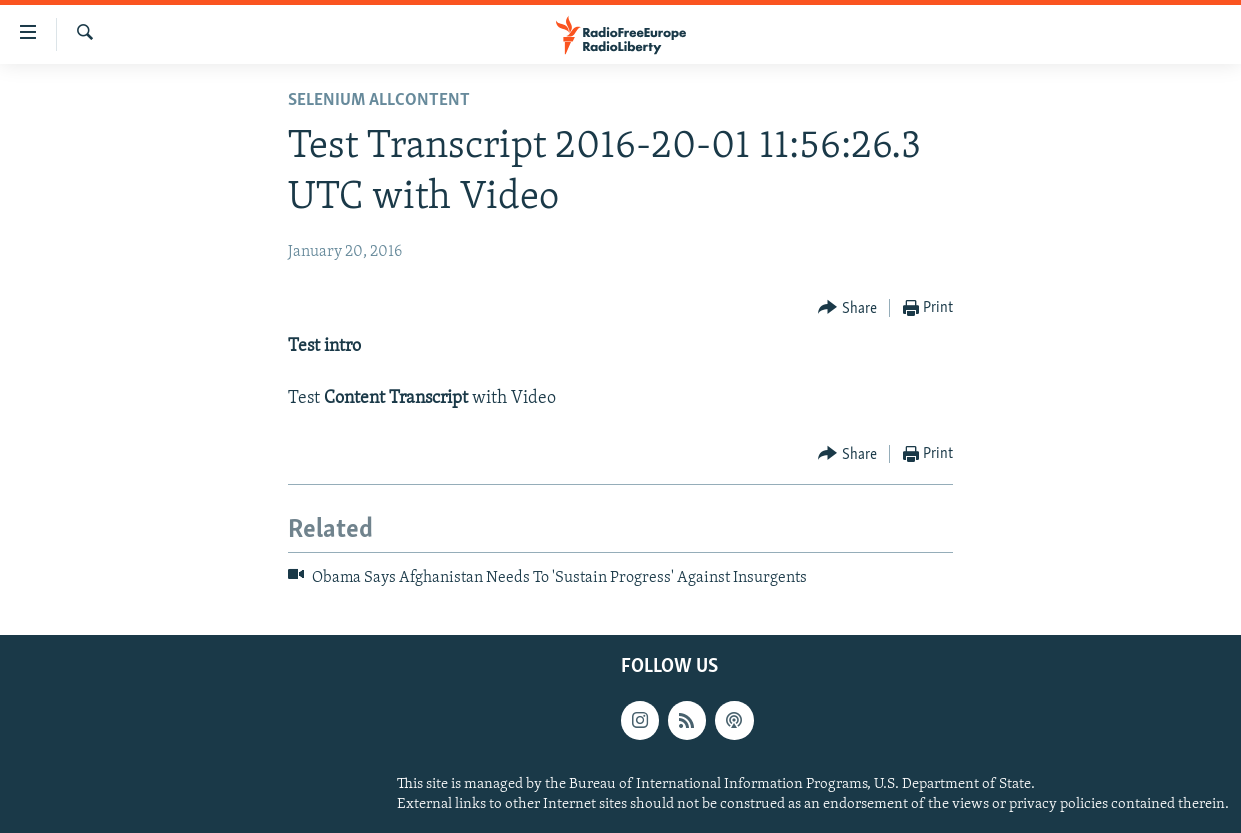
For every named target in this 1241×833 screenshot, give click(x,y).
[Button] (847, 308)
